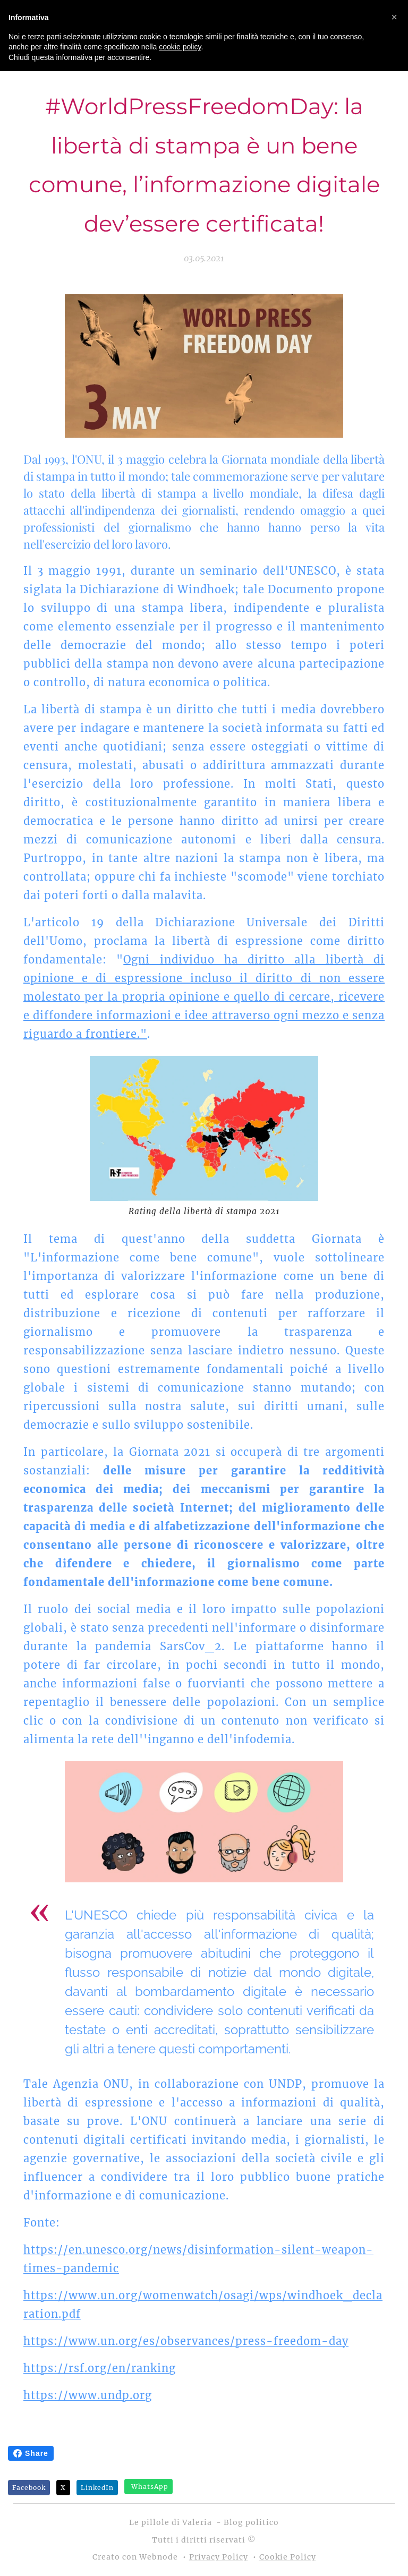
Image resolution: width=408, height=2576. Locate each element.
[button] (394, 16)
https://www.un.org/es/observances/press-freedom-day (185, 2340)
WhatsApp (149, 2486)
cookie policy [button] (180, 46)
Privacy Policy (218, 2557)
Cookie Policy (287, 2557)
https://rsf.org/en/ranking (99, 2367)
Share (30, 2453)
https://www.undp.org (87, 2394)
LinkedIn (97, 2488)
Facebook (29, 2488)
